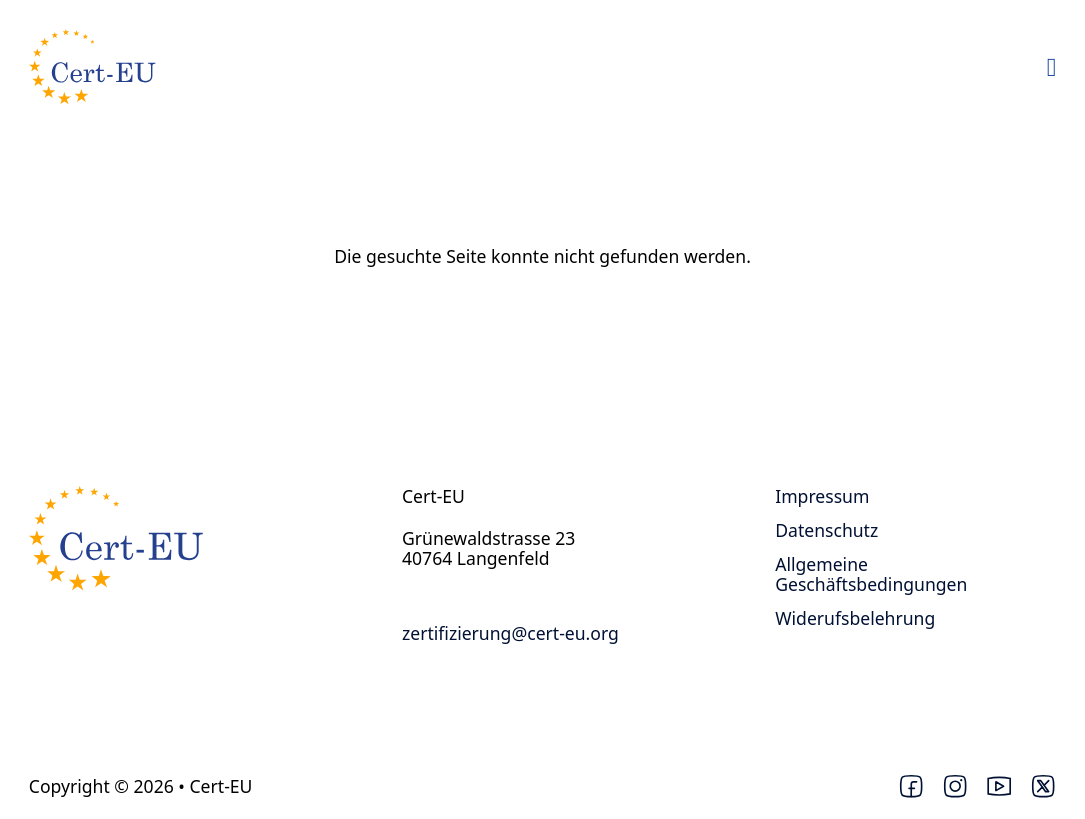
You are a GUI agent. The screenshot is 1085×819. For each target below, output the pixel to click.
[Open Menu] (1052, 68)
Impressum (822, 496)
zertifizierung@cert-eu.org (510, 633)
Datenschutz (826, 530)
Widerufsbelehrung (855, 618)
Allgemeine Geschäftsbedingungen (871, 574)
